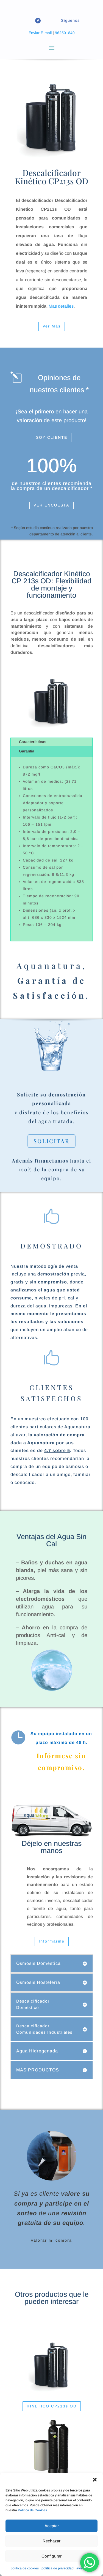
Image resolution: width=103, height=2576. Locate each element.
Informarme (52, 1941)
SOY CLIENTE (51, 437)
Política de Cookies (32, 2510)
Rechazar (51, 2541)
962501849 (65, 33)
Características (32, 742)
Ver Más (52, 326)
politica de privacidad (57, 2568)
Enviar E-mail (40, 33)
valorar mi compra (51, 2240)
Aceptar (51, 2525)
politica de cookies (25, 2568)
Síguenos (70, 20)
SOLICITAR (51, 1141)
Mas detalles (61, 306)
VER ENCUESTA (51, 505)
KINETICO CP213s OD (52, 2406)
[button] (95, 2479)
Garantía (26, 751)
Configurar (51, 2556)
